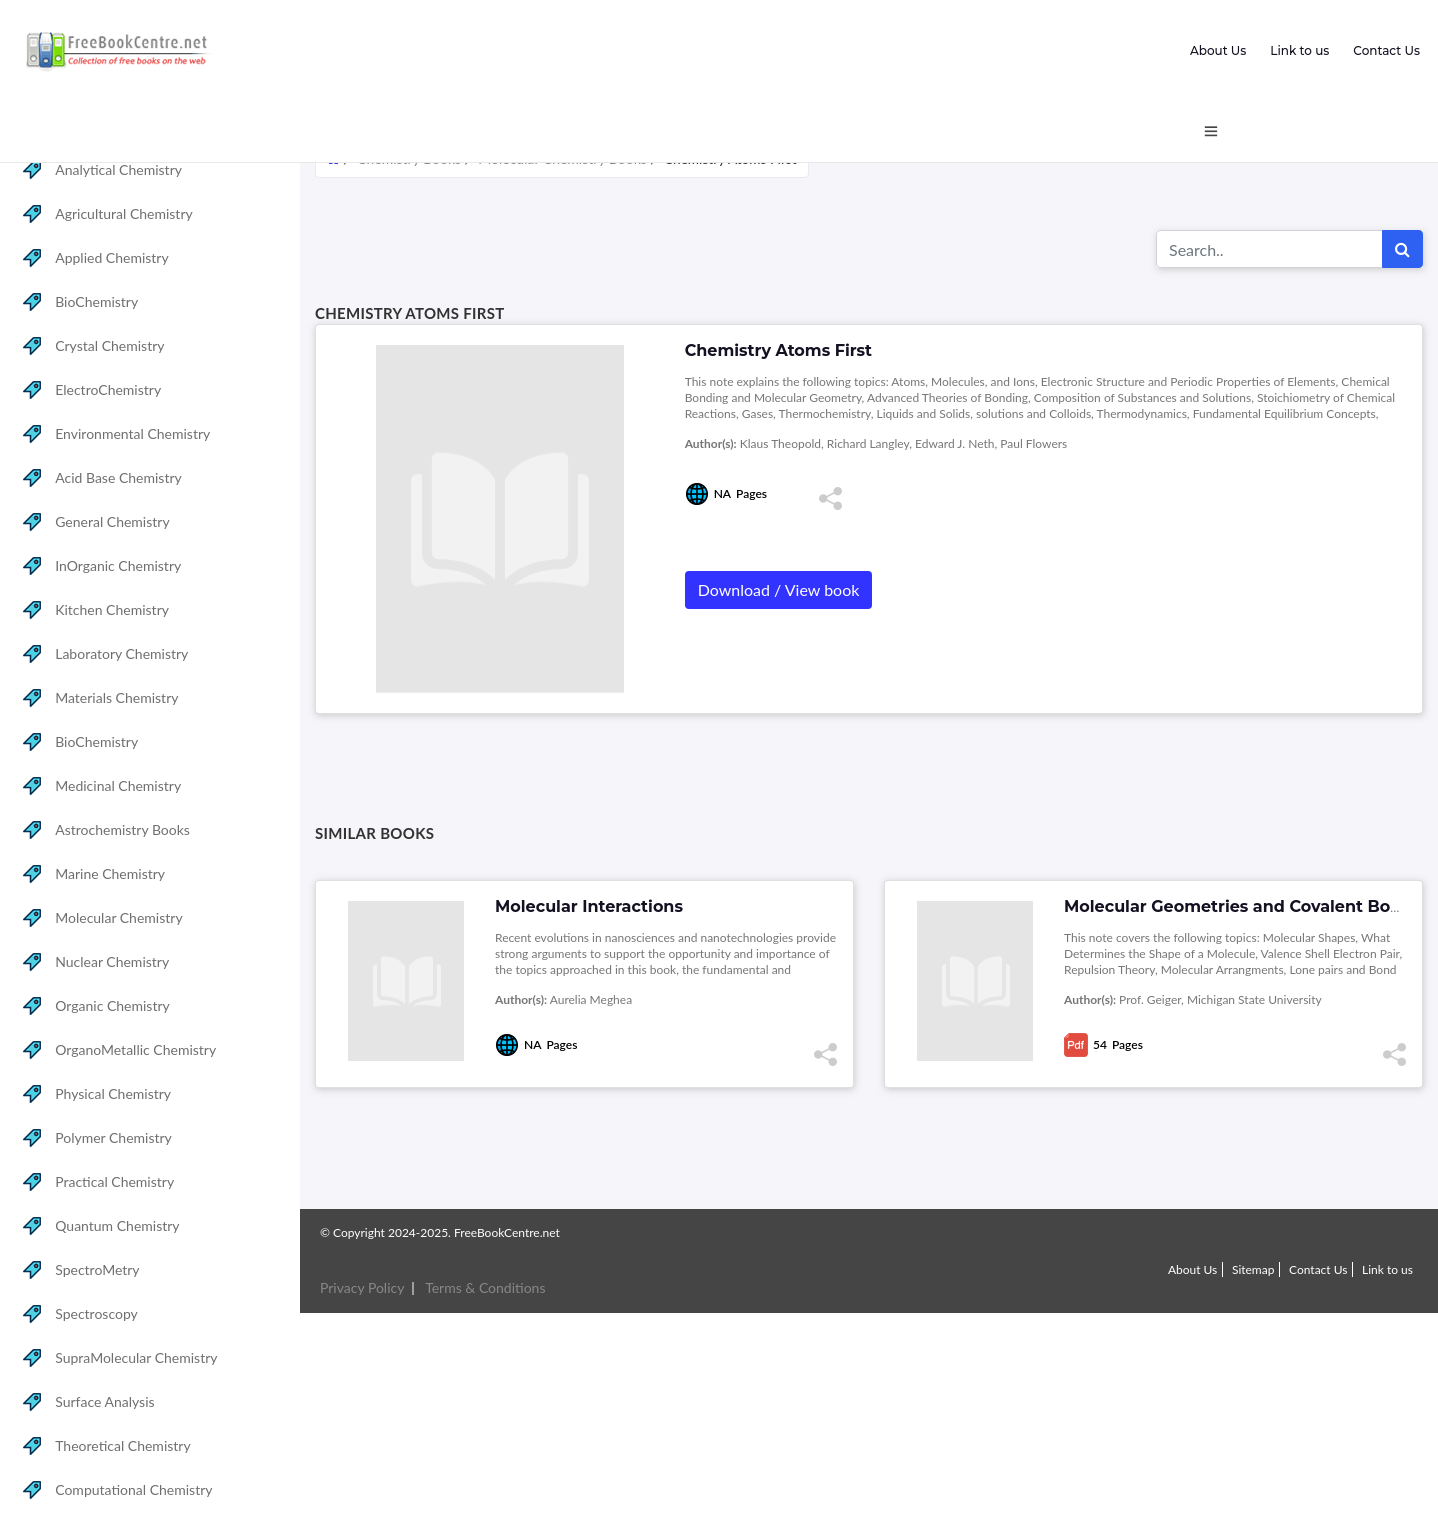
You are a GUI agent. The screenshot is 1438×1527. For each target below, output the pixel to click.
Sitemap (1253, 1269)
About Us (1218, 50)
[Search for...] (1269, 249)
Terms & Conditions (485, 1287)
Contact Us (1386, 50)
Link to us (1299, 50)
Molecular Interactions (589, 906)
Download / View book (779, 589)
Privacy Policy (362, 1287)
